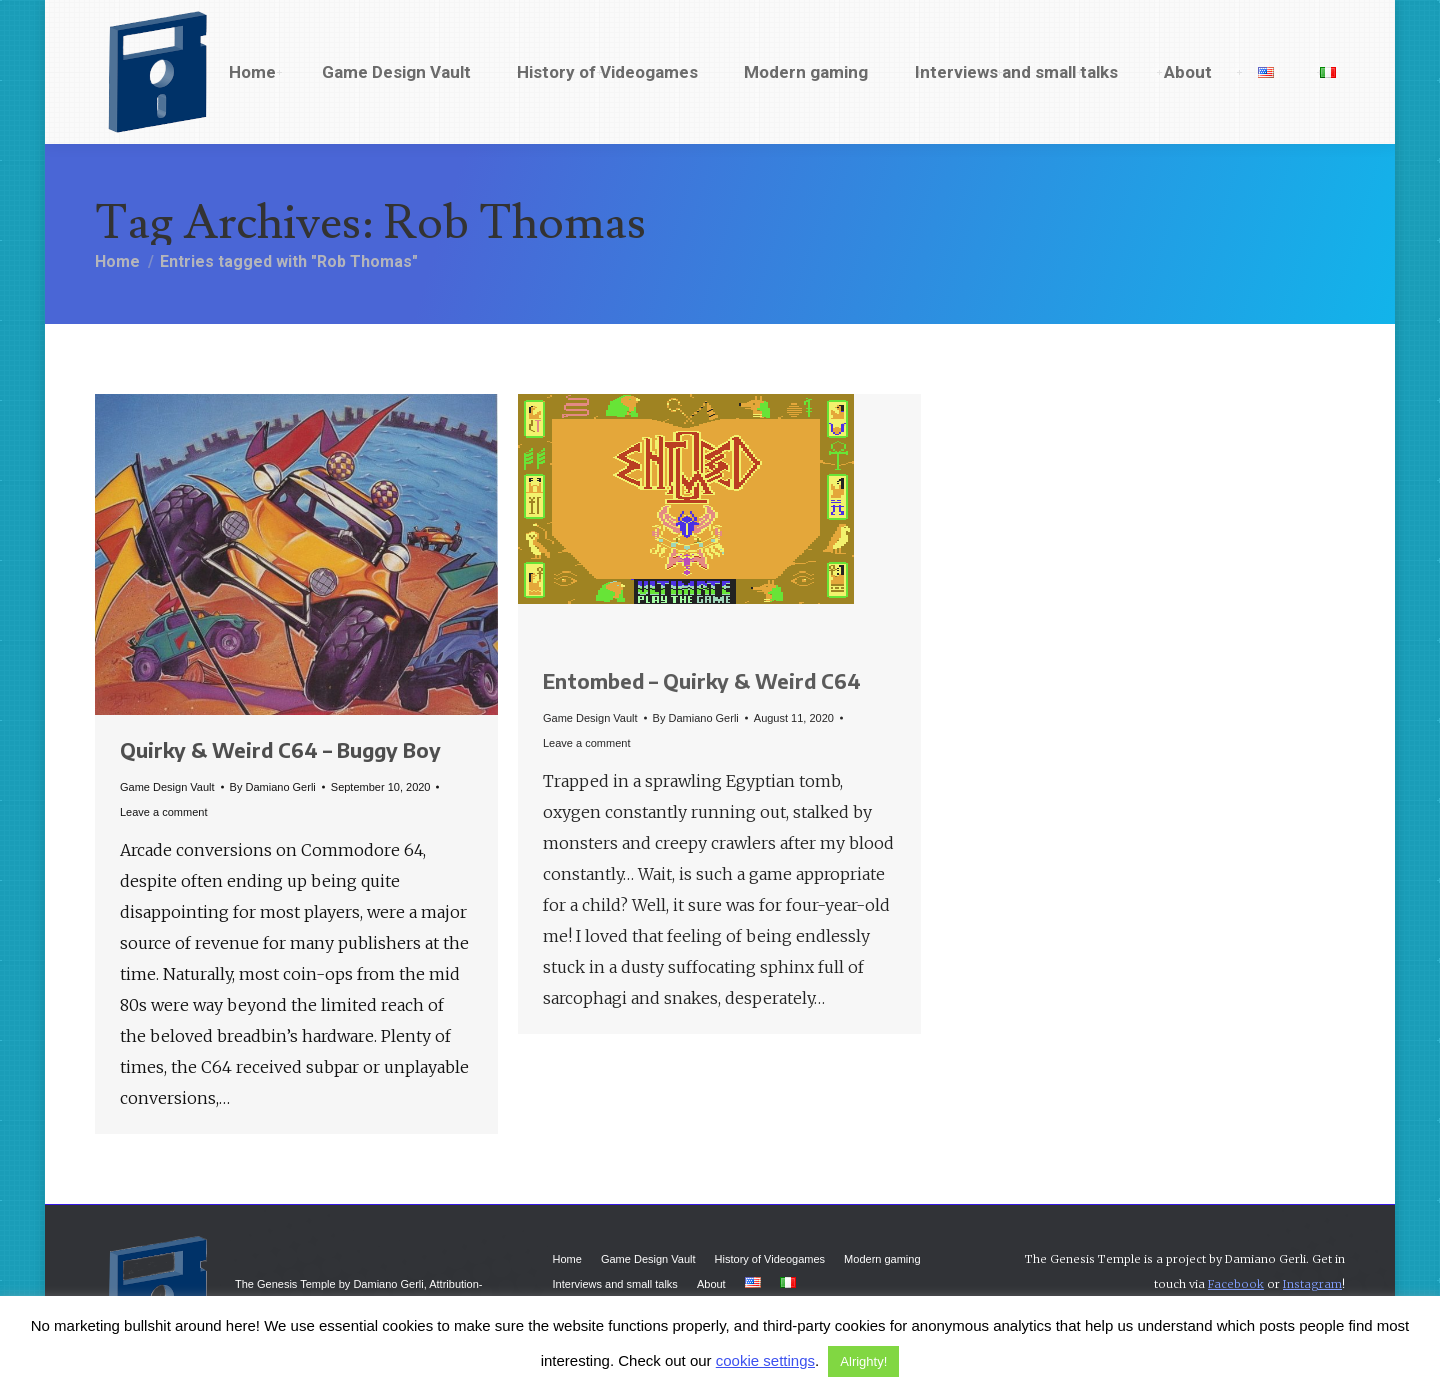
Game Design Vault (167, 787)
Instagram (1312, 1284)
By (273, 787)
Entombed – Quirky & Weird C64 (702, 680)
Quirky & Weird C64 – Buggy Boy (280, 749)
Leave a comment (163, 812)
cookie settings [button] (765, 1360)
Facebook (1236, 1284)
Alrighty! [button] (863, 1361)
